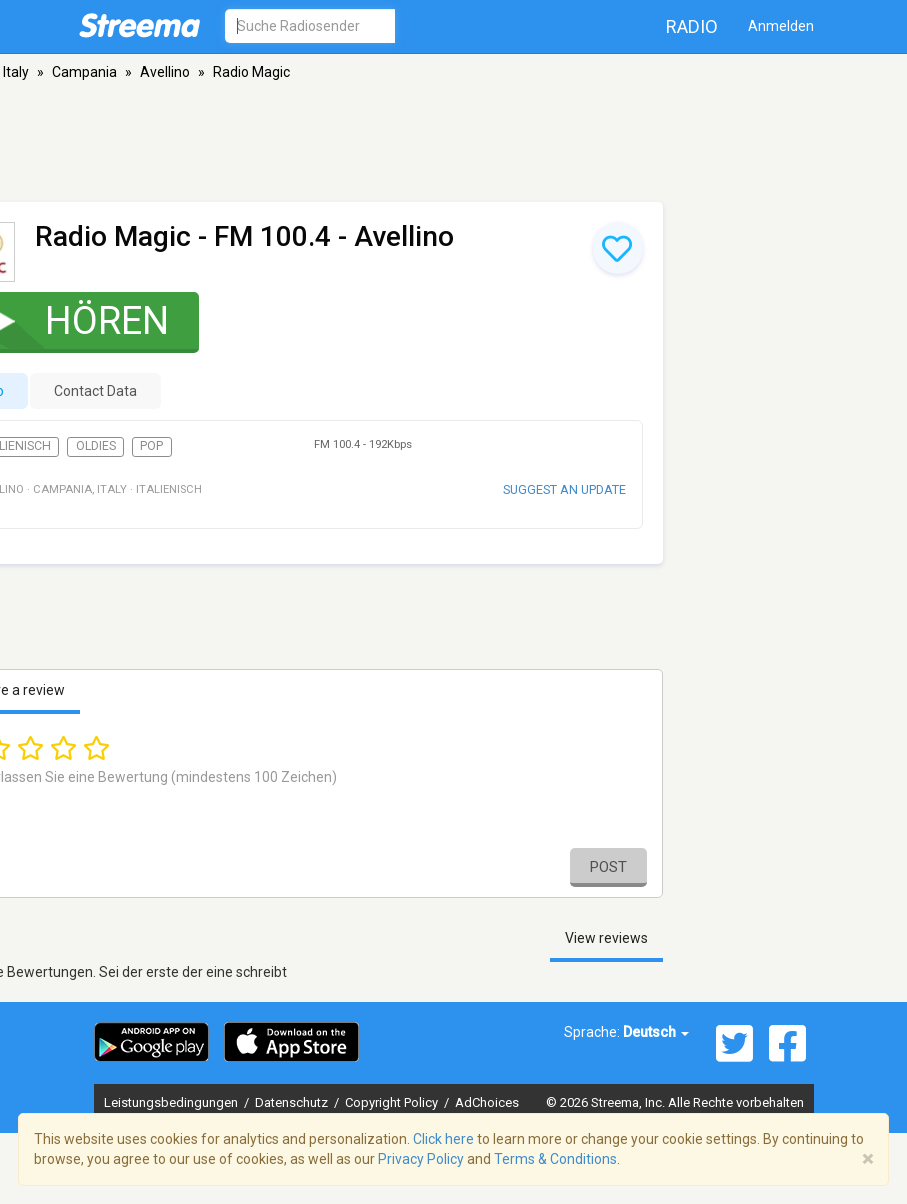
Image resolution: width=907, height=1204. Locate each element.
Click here (443, 1139)
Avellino (165, 72)
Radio (692, 26)
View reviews (606, 938)
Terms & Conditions (555, 1159)
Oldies (96, 446)
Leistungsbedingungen (172, 1102)
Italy (16, 72)
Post (608, 867)
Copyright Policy (393, 1102)
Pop (151, 446)
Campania (84, 72)
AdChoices (487, 1102)
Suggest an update (564, 489)
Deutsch (656, 1032)
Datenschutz (293, 1102)
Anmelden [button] (781, 26)
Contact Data (95, 391)
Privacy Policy (421, 1159)
